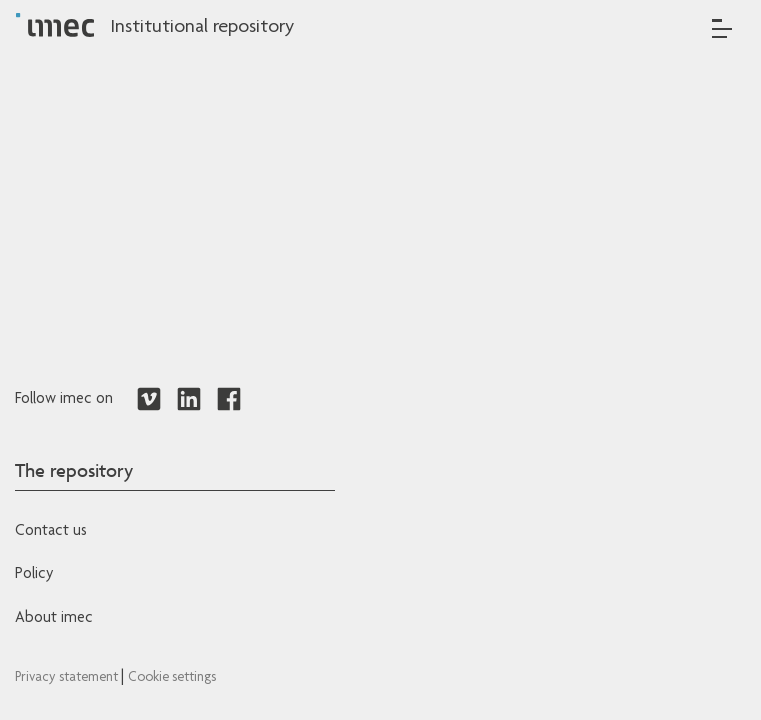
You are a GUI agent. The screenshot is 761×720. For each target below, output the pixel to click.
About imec (54, 619)
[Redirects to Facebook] (229, 400)
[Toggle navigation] (722, 28)
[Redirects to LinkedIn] (189, 400)
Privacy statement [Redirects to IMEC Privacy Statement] (68, 678)
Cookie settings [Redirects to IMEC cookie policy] (172, 678)
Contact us (51, 532)
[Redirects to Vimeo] (149, 400)
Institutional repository (202, 28)
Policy (34, 575)
